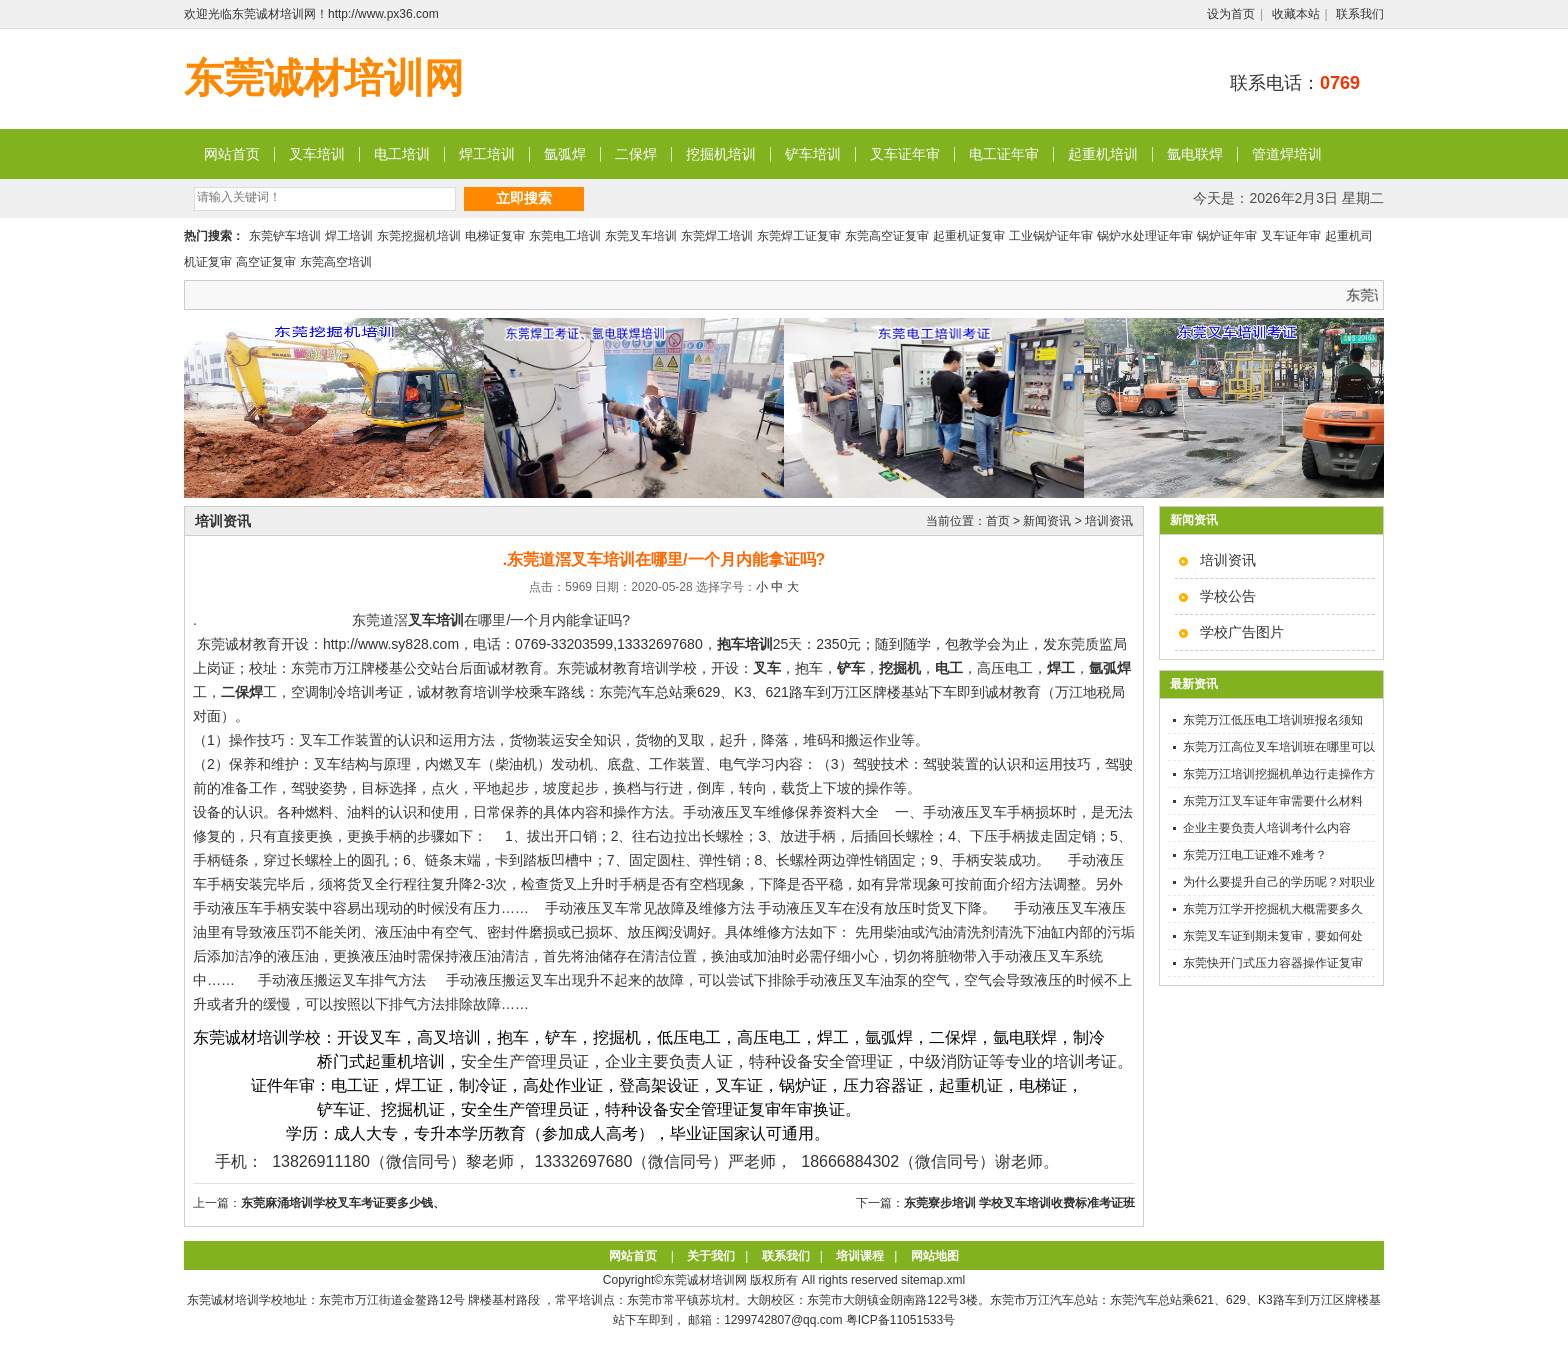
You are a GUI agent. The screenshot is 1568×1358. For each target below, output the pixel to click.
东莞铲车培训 (285, 236)
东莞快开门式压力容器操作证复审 (1273, 963)
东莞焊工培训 (717, 236)
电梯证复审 (495, 236)
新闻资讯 (1047, 521)
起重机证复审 (969, 236)
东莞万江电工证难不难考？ (1255, 855)
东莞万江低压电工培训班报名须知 (1273, 720)
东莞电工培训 (565, 236)
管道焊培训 (1287, 154)
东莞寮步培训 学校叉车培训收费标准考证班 (1019, 1203)
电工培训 (402, 154)
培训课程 (860, 1256)
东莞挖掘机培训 (419, 236)
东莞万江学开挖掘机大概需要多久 (1273, 909)
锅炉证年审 (1227, 236)
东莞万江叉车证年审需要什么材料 (1273, 801)
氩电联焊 (1195, 154)
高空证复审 (266, 262)
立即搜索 (524, 198)
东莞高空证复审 (887, 236)
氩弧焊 (565, 154)
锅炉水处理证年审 (1145, 236)
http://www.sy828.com (391, 644)
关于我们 (711, 1256)
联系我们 (1360, 14)
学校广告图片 (1242, 632)
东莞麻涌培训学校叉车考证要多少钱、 (343, 1203)
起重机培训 (1103, 154)
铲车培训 (813, 154)
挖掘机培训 (721, 154)
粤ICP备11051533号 (900, 1320)
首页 (998, 521)
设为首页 (1231, 14)
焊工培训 (487, 154)
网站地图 (935, 1256)
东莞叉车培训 (641, 236)
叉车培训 (317, 154)
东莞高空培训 (336, 262)
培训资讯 (1228, 560)
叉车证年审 (905, 154)
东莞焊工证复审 (799, 236)
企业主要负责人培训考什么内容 (1267, 828)
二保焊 (636, 154)
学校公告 (1228, 596)
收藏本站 (1296, 14)
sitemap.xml (933, 1280)
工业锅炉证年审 (1051, 236)
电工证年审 (1004, 154)
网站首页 (232, 154)
